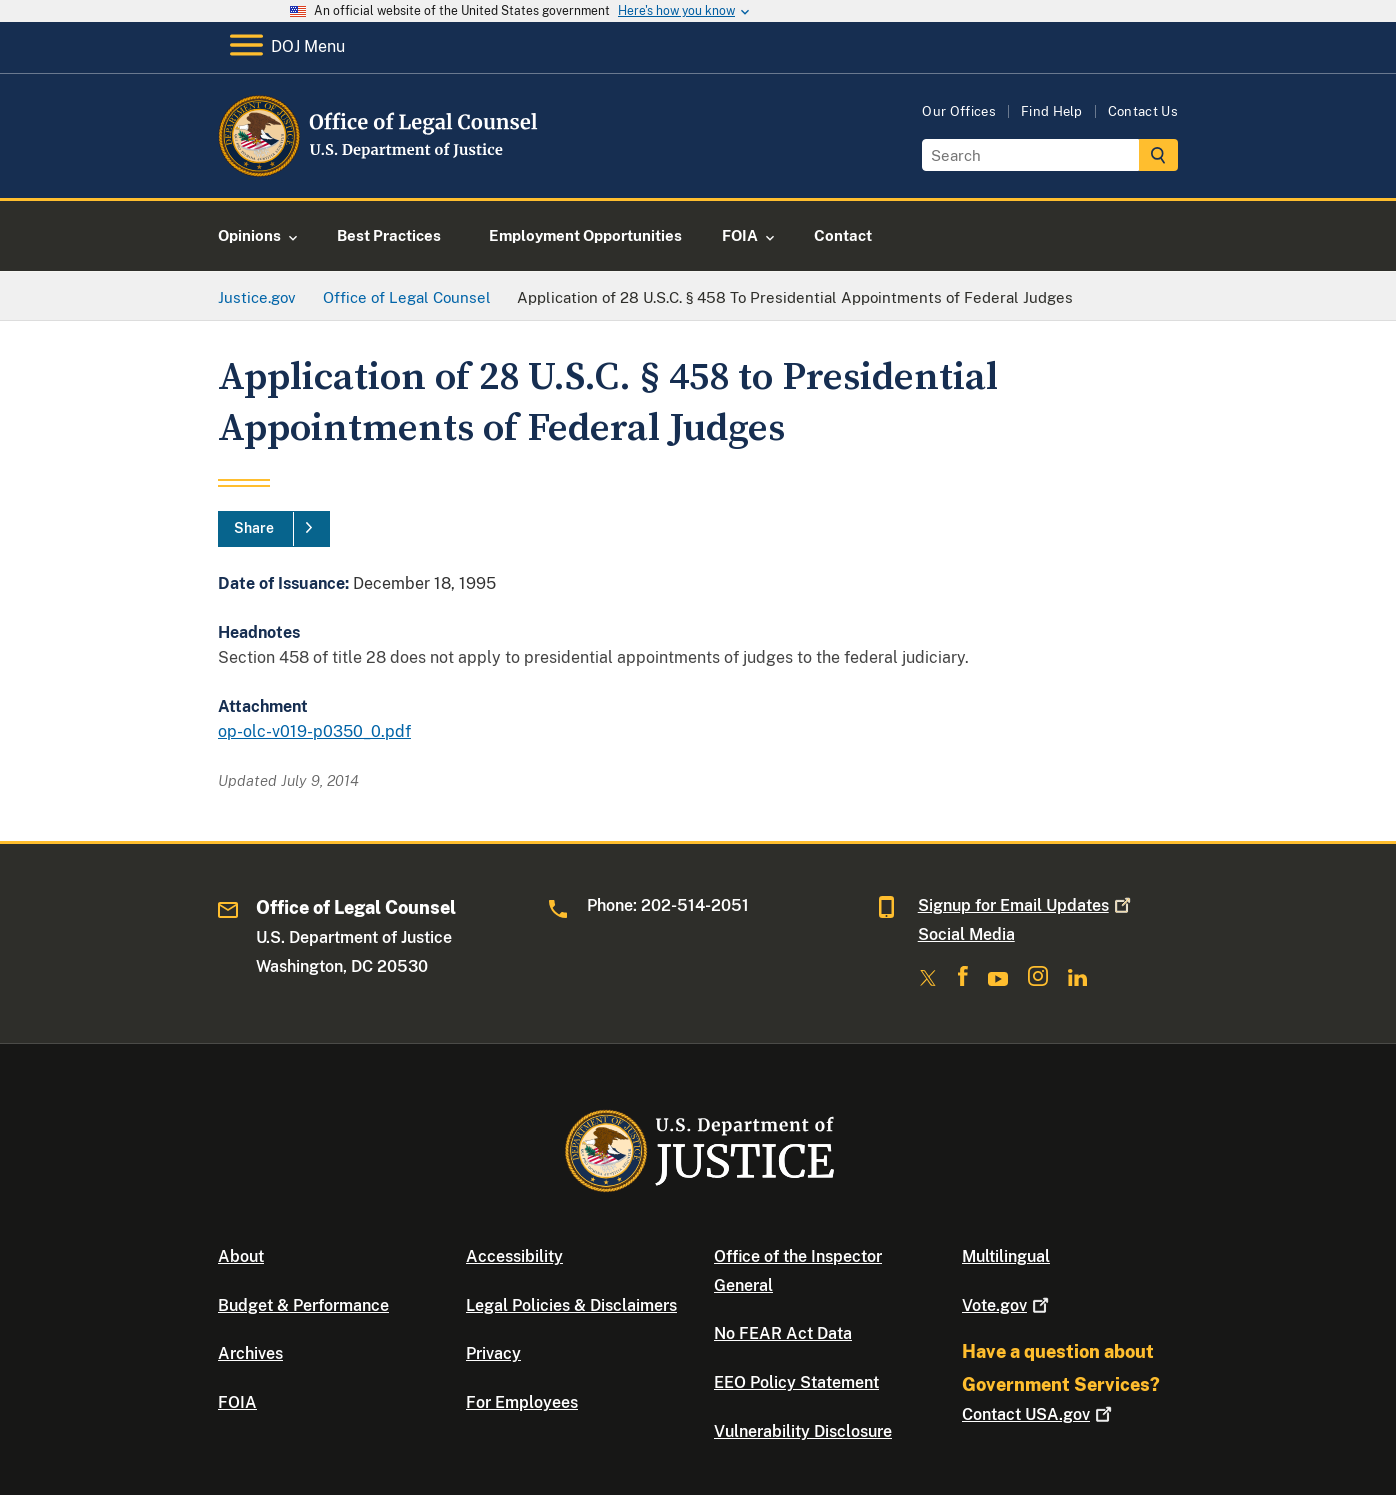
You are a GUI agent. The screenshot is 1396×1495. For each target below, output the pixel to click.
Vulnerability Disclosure (803, 1431)
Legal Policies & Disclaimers (571, 1305)
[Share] (274, 529)
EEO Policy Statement (796, 1382)
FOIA (237, 1402)
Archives (250, 1353)
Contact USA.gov (1039, 1414)
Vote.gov (1007, 1305)
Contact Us (1143, 111)
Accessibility (514, 1256)
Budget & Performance (303, 1305)
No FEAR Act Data (783, 1333)
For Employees (522, 1402)
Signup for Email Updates (1026, 905)
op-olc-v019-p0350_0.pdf (314, 731)
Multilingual (1006, 1256)
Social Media (966, 934)
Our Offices (959, 111)
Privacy (493, 1353)
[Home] (380, 174)
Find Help (1052, 111)
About (241, 1256)
